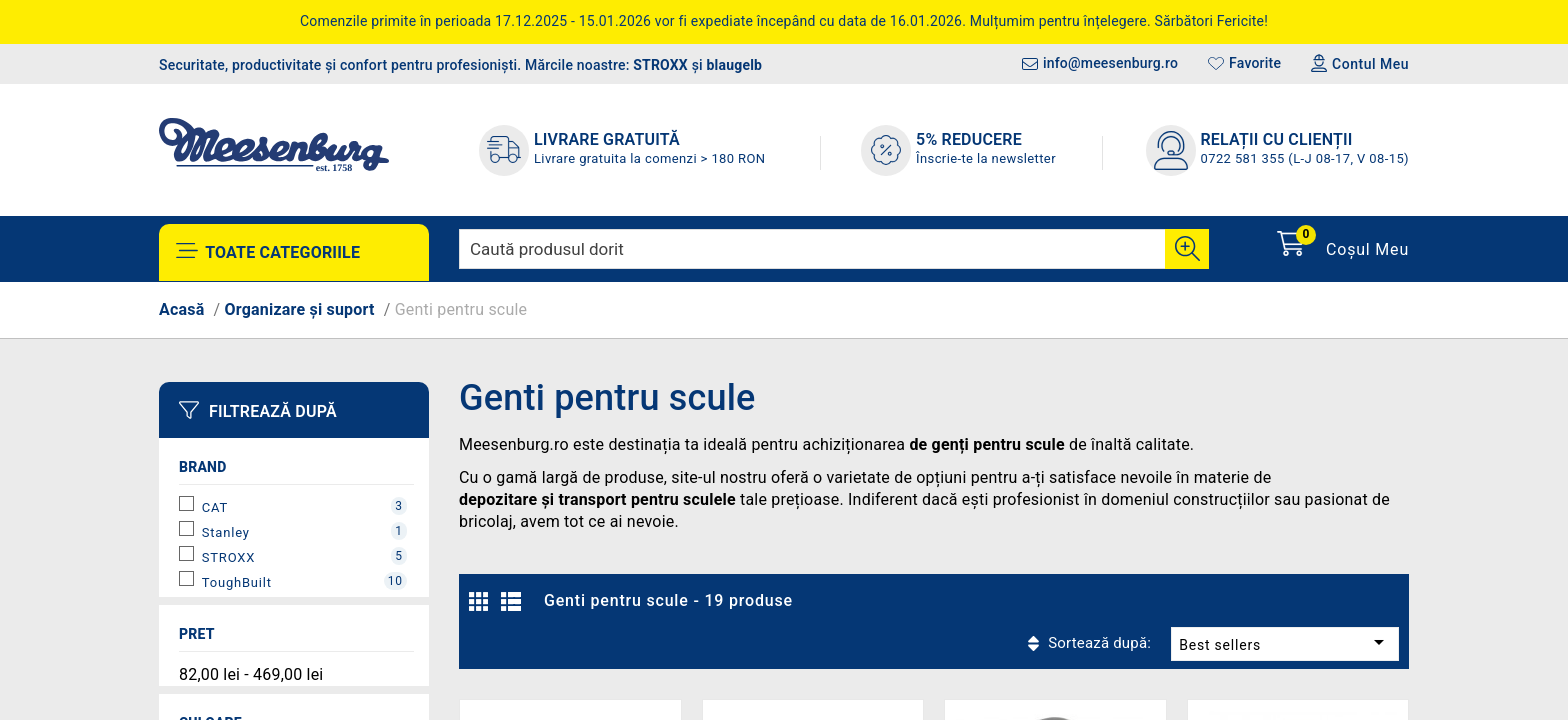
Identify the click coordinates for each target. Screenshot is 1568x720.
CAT (304, 506)
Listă (514, 607)
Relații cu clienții (1277, 139)
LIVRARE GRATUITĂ (607, 139)
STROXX (660, 65)
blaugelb (735, 65)
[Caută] (834, 249)
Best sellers (1231, 600)
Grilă (484, 607)
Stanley (304, 531)
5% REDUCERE (969, 139)
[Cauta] (1187, 249)
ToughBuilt (304, 581)
